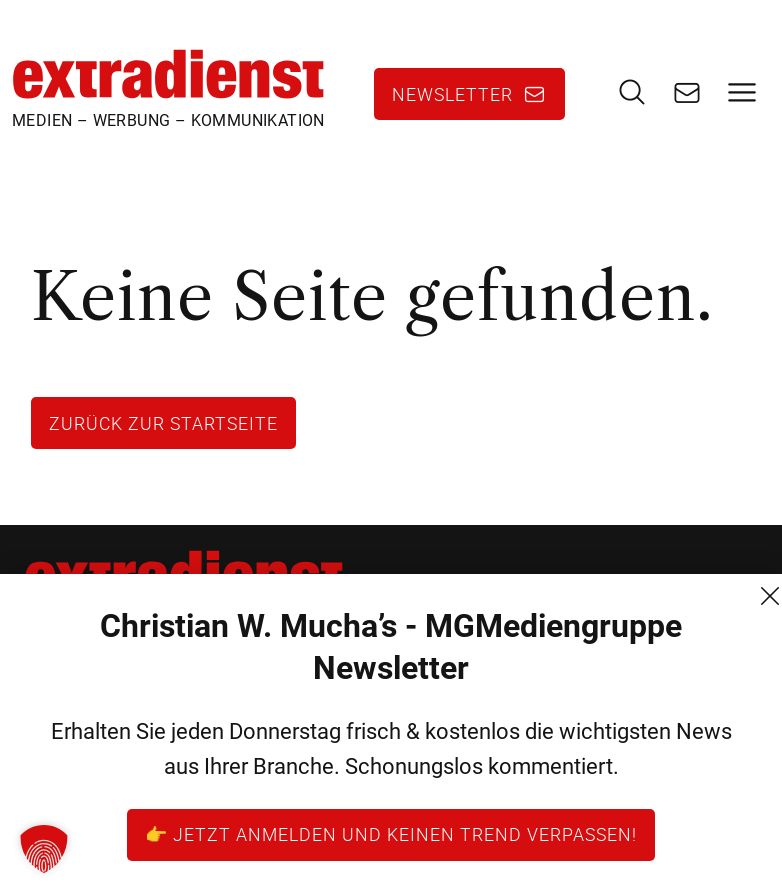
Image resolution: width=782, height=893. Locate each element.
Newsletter (452, 94)
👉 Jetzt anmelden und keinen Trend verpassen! (391, 834)
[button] (44, 849)
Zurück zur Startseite (163, 423)
